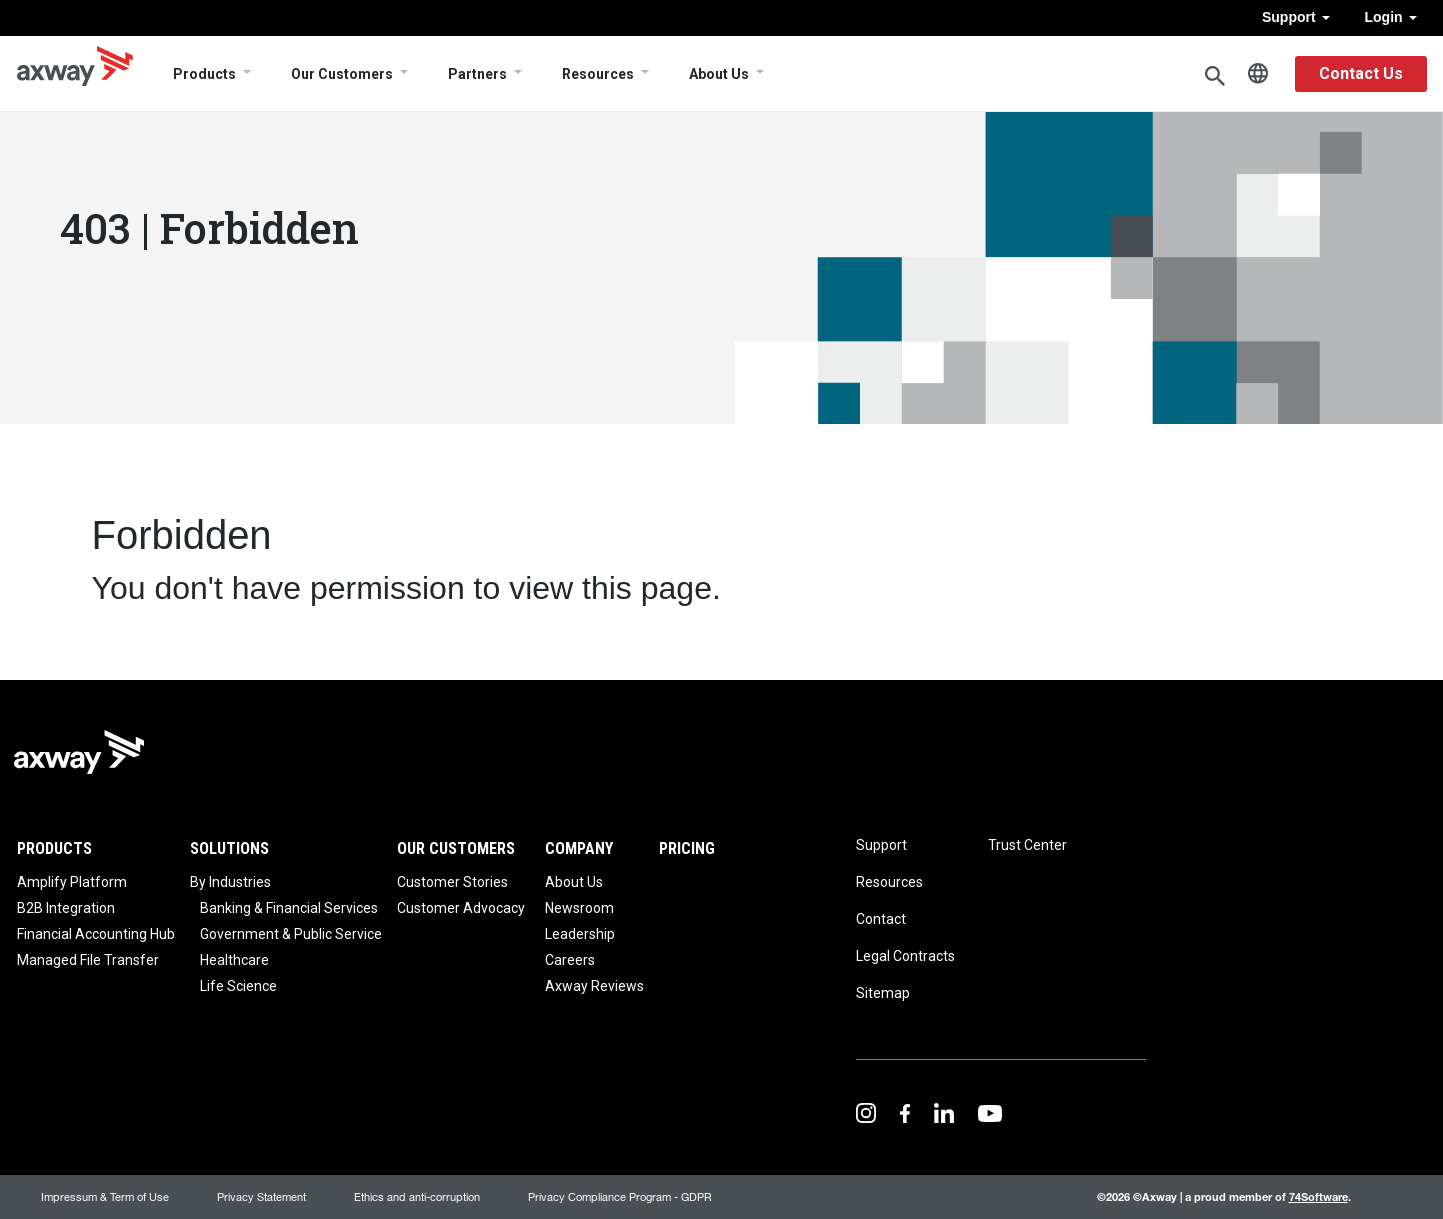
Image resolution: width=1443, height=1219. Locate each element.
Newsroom (579, 908)
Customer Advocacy (461, 908)
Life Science (238, 986)
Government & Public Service (291, 934)
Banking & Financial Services (289, 908)
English (1258, 74)
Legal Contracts (905, 956)
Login (1391, 17)
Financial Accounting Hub (96, 934)
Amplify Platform (72, 882)
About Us (719, 74)
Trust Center (1027, 845)
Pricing (687, 848)
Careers (570, 960)
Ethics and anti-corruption (417, 1196)
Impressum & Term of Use (105, 1196)
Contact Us (1361, 73)
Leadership (580, 934)
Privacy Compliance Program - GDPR (620, 1196)
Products (204, 74)
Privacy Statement (261, 1196)
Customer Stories (452, 882)
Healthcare (234, 960)
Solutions (229, 848)
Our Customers (342, 74)
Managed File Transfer (88, 960)
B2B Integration (66, 908)
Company (579, 848)
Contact (881, 919)
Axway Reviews (594, 986)
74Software (1318, 1196)
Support (1296, 17)
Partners (477, 74)
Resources (598, 74)
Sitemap (883, 993)
